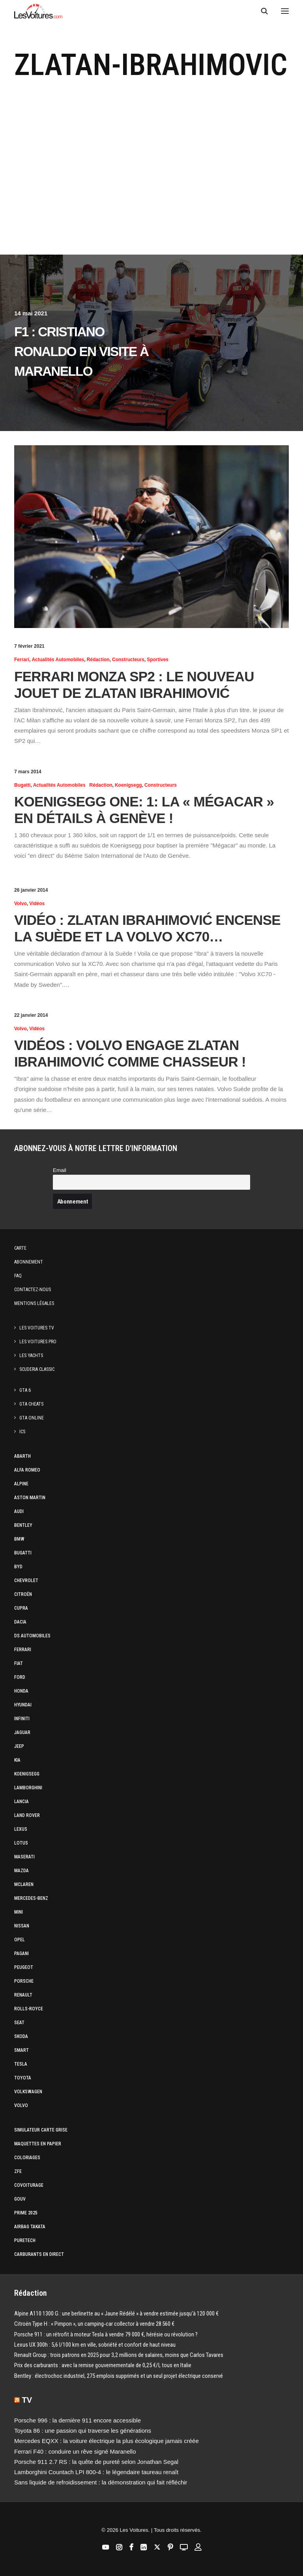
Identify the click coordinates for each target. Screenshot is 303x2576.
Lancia (21, 1801)
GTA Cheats (31, 1404)
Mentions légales (34, 1303)
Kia (17, 1760)
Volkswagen (28, 2091)
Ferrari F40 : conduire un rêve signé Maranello (75, 2451)
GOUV (20, 2199)
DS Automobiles (32, 1636)
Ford (19, 1677)
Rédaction (98, 659)
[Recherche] (261, 11)
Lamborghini (28, 1787)
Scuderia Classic (36, 1369)
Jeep (19, 1746)
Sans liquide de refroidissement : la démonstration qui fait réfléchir (100, 2482)
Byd (18, 1566)
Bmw (19, 1539)
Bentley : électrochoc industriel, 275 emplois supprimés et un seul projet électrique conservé (118, 2375)
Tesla (20, 2064)
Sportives (157, 659)
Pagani (21, 1953)
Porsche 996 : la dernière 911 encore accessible (77, 2420)
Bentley (23, 1525)
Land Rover (27, 1815)
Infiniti (22, 1718)
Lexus (20, 1829)
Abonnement (28, 1262)
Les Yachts (31, 1355)
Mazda (21, 1870)
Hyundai (23, 1705)
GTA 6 (25, 1390)
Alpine (21, 1484)
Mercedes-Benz (31, 1898)
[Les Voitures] (38, 11)
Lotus (21, 1843)
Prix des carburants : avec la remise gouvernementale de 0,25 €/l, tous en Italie (102, 2365)
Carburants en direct (39, 2254)
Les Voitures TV (36, 1328)
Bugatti (22, 785)
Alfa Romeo (27, 1470)
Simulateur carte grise (40, 2130)
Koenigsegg (128, 785)
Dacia (20, 1622)
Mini (18, 1912)
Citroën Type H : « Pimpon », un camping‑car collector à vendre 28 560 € (94, 2323)
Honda (21, 1691)
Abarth (22, 1456)
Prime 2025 (25, 2213)
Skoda (21, 2036)
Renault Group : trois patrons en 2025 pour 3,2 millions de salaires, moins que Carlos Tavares (118, 2355)
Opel (19, 1939)
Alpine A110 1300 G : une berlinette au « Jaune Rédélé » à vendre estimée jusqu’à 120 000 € (116, 2313)
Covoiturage (28, 2185)
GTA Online (31, 1418)
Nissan (21, 1926)
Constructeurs (128, 659)
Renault (23, 1995)
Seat (19, 2022)
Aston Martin (29, 1497)
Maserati (24, 1857)
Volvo (20, 903)
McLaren (24, 1884)
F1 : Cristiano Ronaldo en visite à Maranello (81, 351)
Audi (19, 1511)
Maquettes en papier (37, 2144)
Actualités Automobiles (58, 659)
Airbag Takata (29, 2226)
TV (27, 2400)
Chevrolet (26, 1580)
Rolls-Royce (28, 2009)
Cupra (21, 1608)
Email (59, 1170)
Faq (18, 1276)
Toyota (22, 2078)
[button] (285, 11)
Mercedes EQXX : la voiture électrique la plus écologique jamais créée (106, 2440)
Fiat (18, 1663)
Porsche (24, 1981)
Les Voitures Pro (37, 1341)
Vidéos (37, 903)
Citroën (23, 1594)
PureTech (25, 2240)
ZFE (18, 2171)
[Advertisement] (151, 181)
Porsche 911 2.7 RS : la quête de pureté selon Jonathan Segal (96, 2461)
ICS (22, 1431)
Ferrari (21, 659)
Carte (20, 1248)
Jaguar (22, 1732)
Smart (21, 2050)
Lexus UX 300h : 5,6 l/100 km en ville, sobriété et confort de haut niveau (95, 2344)
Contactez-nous (32, 1289)
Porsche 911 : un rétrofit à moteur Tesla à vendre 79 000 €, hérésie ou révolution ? (106, 2334)
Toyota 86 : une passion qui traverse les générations (82, 2430)
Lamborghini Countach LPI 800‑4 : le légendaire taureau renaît (96, 2472)
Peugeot (23, 1967)
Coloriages (27, 2157)
